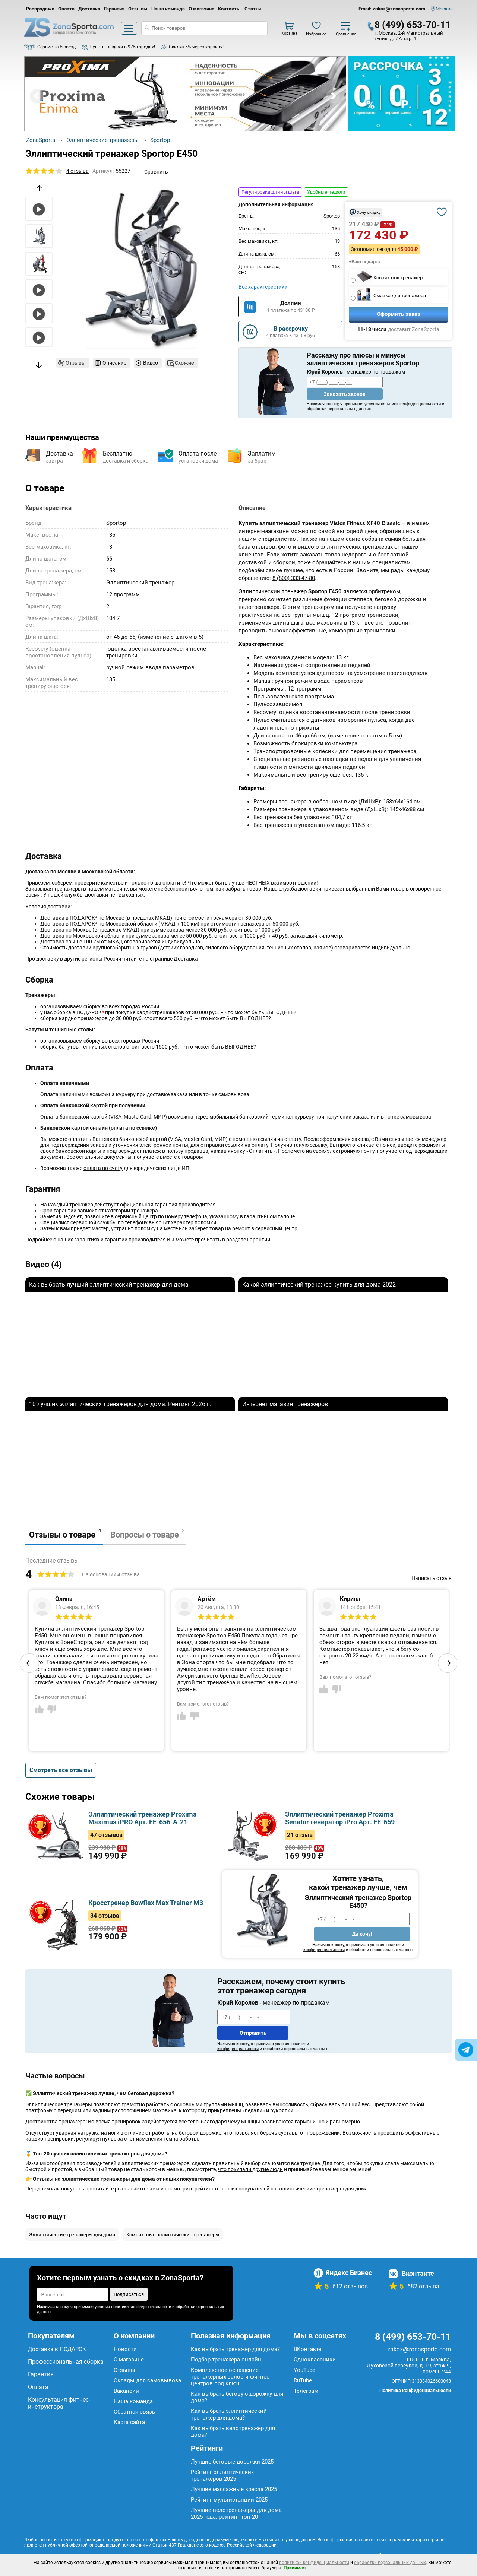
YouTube (304, 2370)
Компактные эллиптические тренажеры (172, 2234)
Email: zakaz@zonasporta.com (391, 9)
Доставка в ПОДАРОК (57, 2349)
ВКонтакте (307, 2349)
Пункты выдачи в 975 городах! (122, 47)
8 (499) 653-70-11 (413, 24)
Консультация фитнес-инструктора (59, 2403)
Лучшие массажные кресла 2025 (234, 2489)
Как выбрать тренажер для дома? (235, 2349)
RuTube (303, 2380)
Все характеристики (263, 287)
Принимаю (295, 2567)
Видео (150, 363)
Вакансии (126, 2391)
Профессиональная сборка (66, 2361)
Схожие (184, 363)
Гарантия (114, 9)
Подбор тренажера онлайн (226, 2359)
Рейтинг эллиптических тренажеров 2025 (222, 2475)
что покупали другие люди (250, 2169)
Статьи (252, 9)
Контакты (229, 9)
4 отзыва (77, 171)
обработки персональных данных (390, 2562)
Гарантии (258, 1240)
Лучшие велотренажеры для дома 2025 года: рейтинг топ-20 (236, 2513)
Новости (125, 2349)
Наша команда (168, 9)
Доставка (89, 9)
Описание (114, 363)
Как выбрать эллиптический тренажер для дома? (229, 2414)
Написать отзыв (431, 1578)
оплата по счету (103, 1168)
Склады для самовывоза (147, 2380)
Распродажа (40, 9)
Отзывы (138, 9)
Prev (37, 96)
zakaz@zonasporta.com (419, 2349)
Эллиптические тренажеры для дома (72, 2234)
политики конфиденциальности (411, 404)
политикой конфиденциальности (314, 2562)
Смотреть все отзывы (60, 1770)
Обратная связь (134, 2411)
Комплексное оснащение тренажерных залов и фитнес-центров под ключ (231, 2377)
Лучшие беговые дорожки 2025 (232, 2461)
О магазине (201, 9)
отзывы (149, 2189)
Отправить (253, 2033)
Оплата (66, 9)
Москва (444, 9)
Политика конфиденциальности (415, 2390)
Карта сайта (129, 2422)
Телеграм (306, 2391)
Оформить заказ (398, 314)
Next (333, 96)
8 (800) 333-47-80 (293, 578)
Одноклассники (315, 2359)
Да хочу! (362, 1934)
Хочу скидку (368, 212)
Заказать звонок (344, 394)
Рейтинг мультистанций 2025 (229, 2499)
